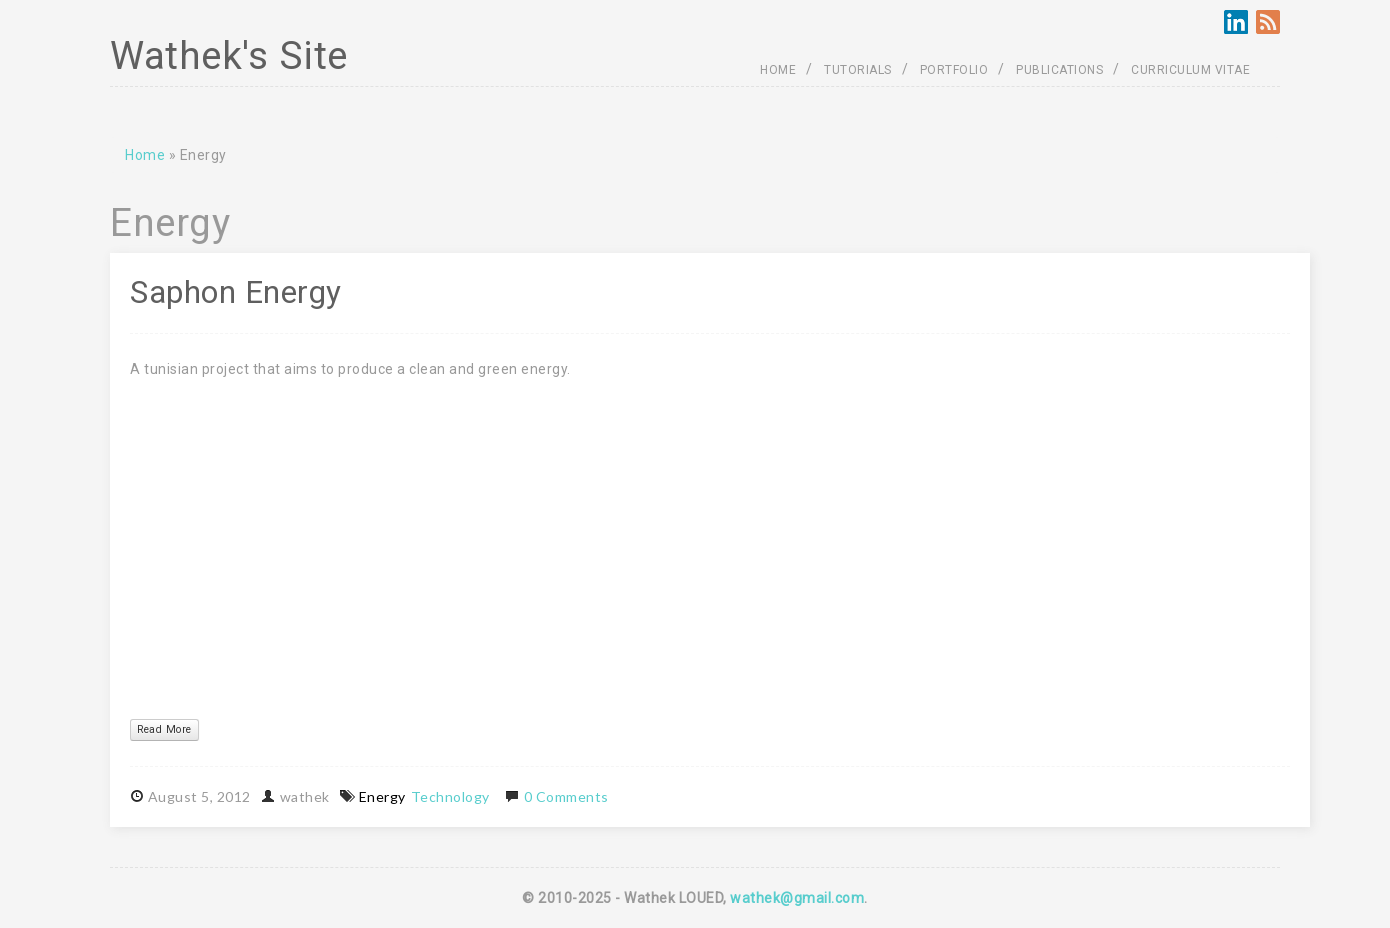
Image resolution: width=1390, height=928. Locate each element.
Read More (164, 729)
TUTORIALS (858, 70)
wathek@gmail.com (797, 898)
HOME (778, 70)
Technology (450, 796)
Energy (382, 796)
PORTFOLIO (954, 70)
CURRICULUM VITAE (1190, 70)
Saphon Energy (236, 292)
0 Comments (566, 796)
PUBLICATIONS (1059, 70)
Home (145, 155)
